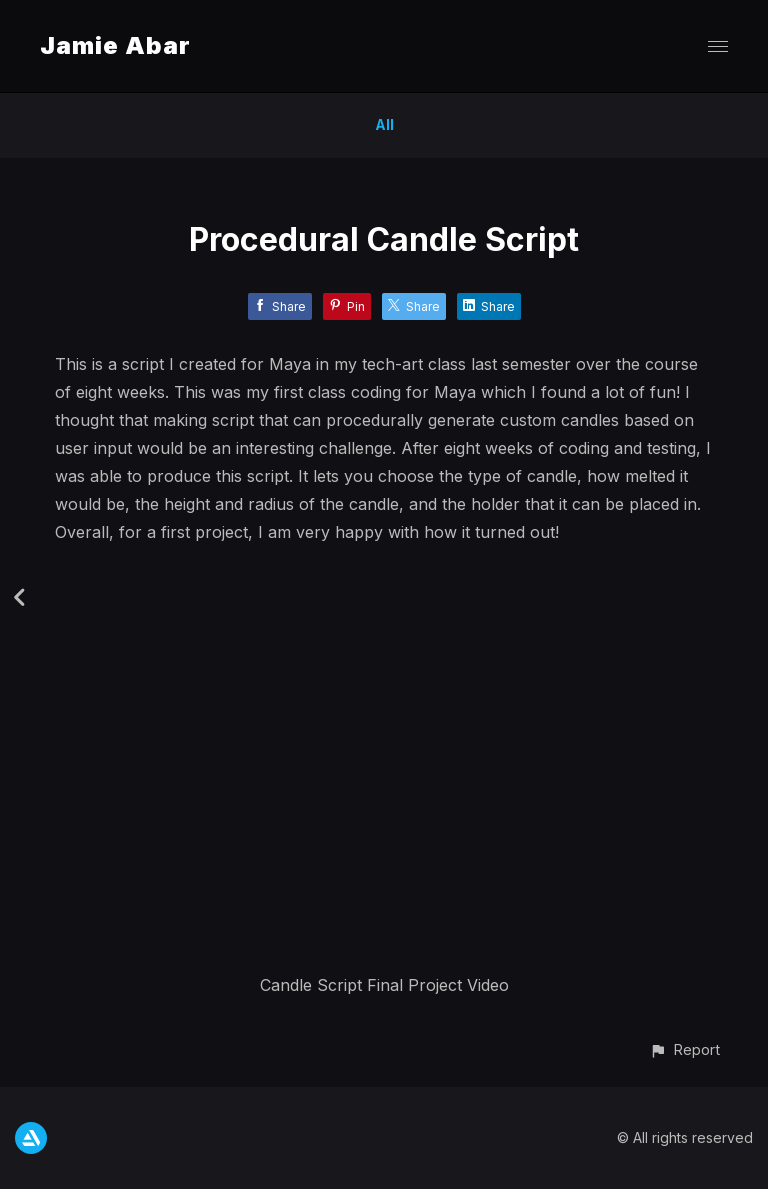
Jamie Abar (115, 45)
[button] (684, 1049)
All (384, 124)
